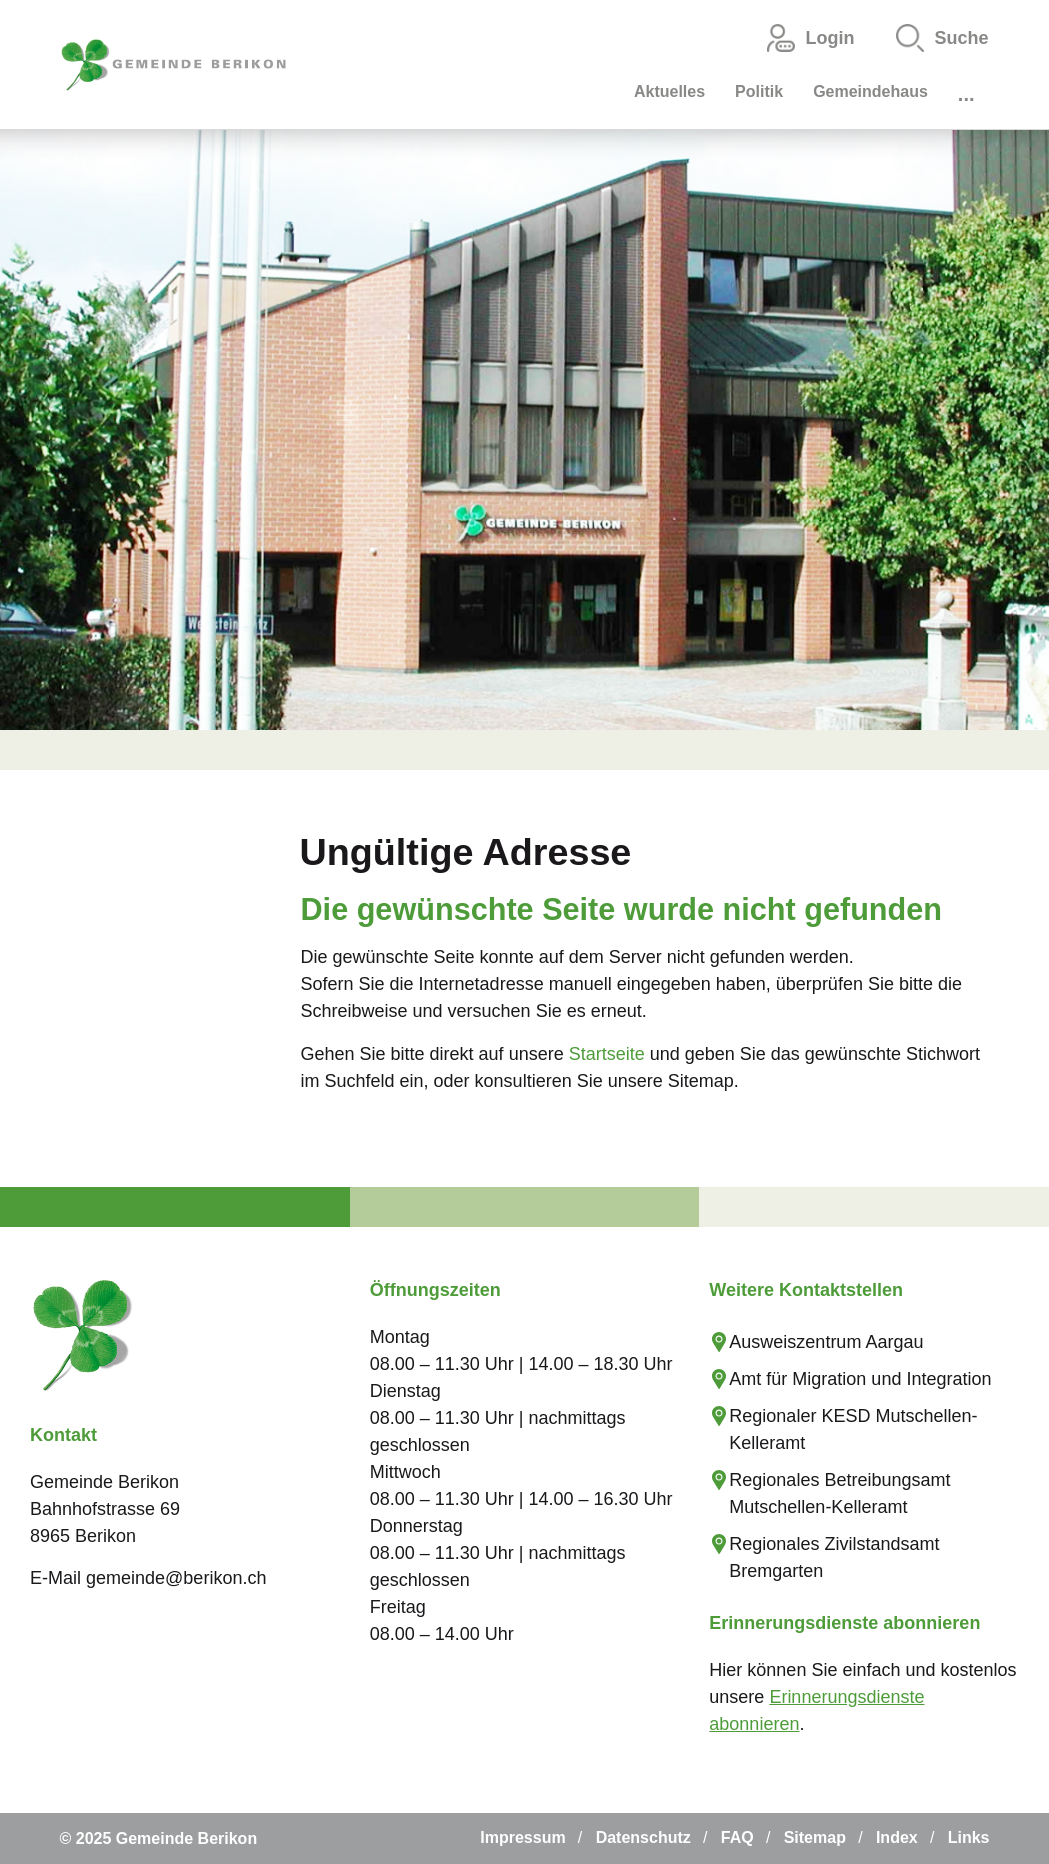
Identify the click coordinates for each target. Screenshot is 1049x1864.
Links (969, 1837)
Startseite (607, 1054)
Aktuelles (669, 91)
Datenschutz (643, 1837)
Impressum (522, 1837)
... (966, 94)
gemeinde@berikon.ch (176, 1578)
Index (897, 1837)
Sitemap (815, 1837)
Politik (759, 91)
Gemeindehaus (870, 91)
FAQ (737, 1837)
